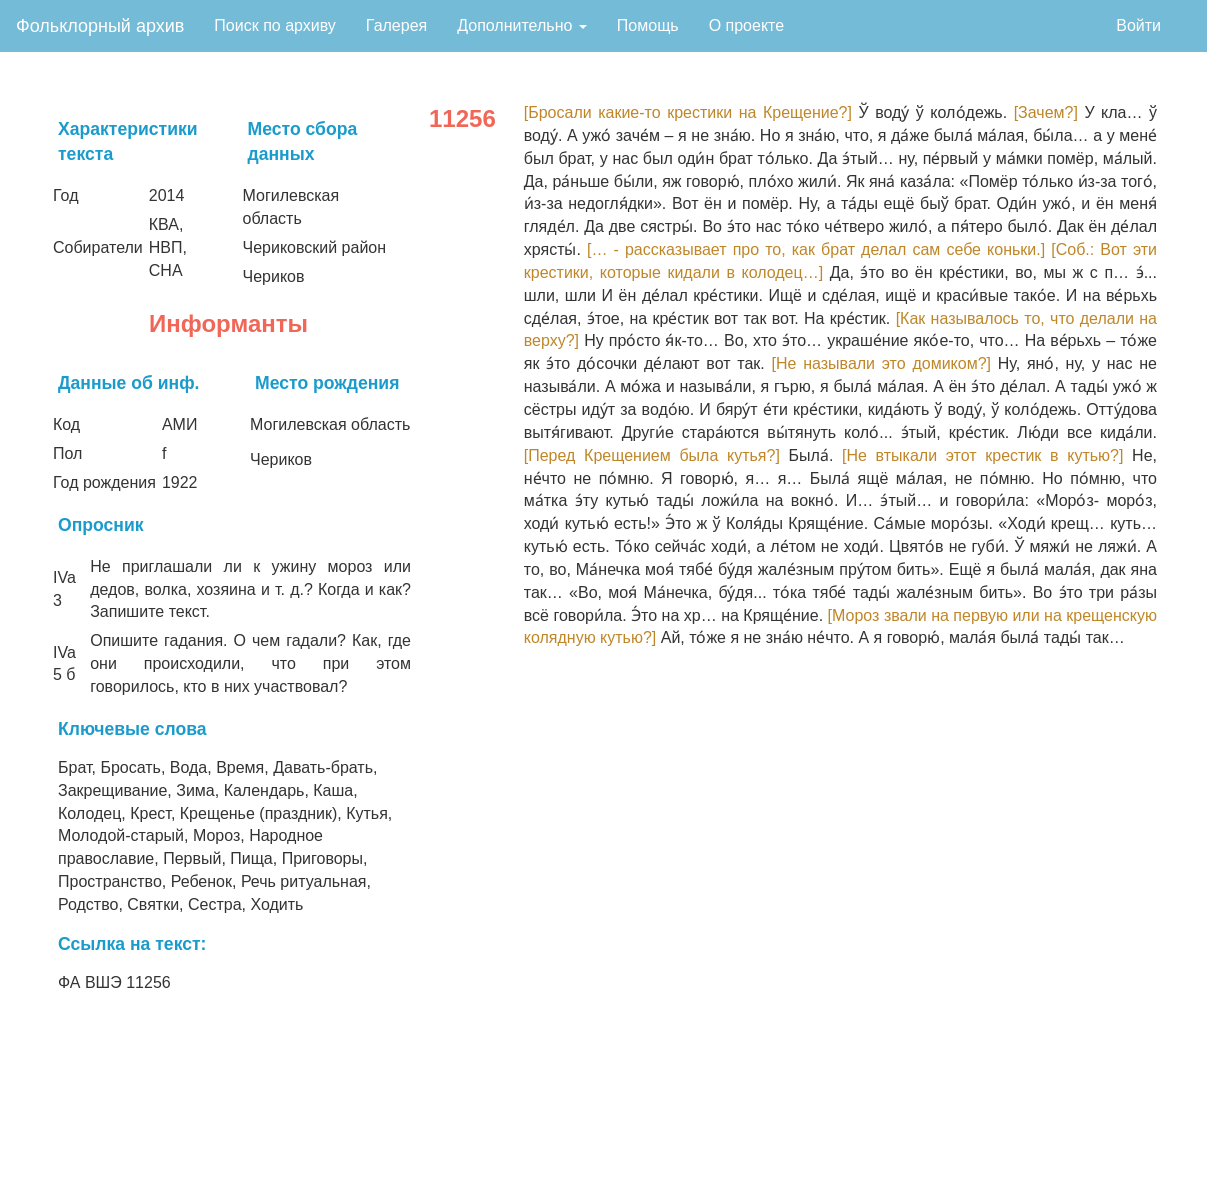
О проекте (746, 25)
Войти (1138, 25)
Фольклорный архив (100, 26)
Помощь (648, 25)
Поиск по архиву (275, 25)
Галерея (396, 25)
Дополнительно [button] (522, 25)
